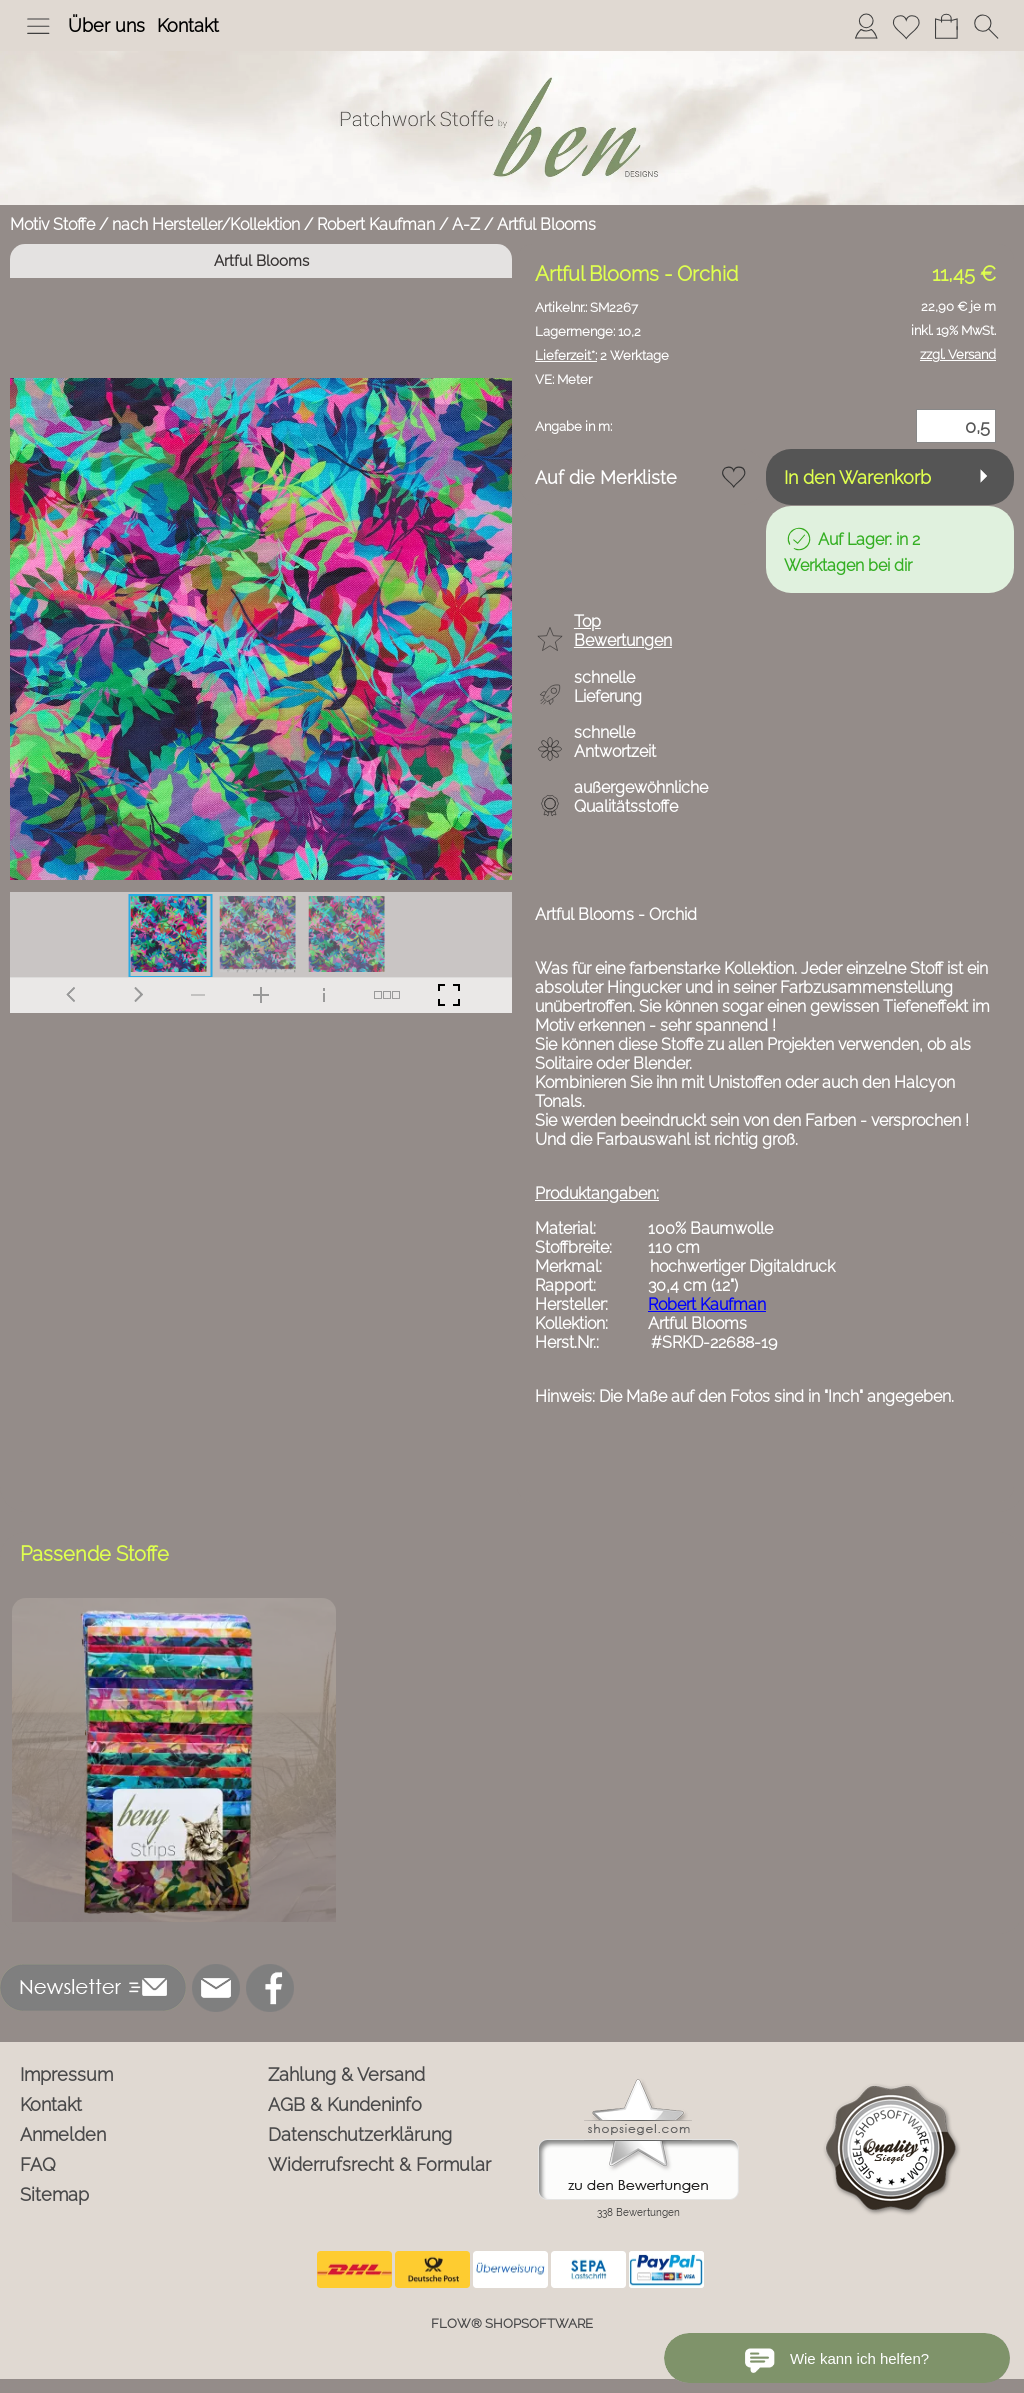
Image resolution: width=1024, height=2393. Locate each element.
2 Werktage (602, 355)
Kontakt (188, 25)
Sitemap (54, 2194)
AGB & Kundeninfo (345, 2104)
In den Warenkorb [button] (857, 477)
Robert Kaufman (376, 224)
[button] (38, 26)
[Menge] (956, 426)
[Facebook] (270, 1988)
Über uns (106, 25)
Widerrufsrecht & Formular (379, 2164)
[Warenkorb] (946, 26)
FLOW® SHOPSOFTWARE (512, 2323)
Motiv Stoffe (52, 224)
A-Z (466, 224)
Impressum (66, 2074)
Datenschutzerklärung (360, 2134)
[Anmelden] (866, 26)
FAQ (38, 2164)
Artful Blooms (546, 224)
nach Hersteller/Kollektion (206, 224)
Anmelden (63, 2134)
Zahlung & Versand (346, 2074)
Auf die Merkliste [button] (606, 477)
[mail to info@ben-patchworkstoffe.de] (216, 1988)
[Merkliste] (906, 26)
